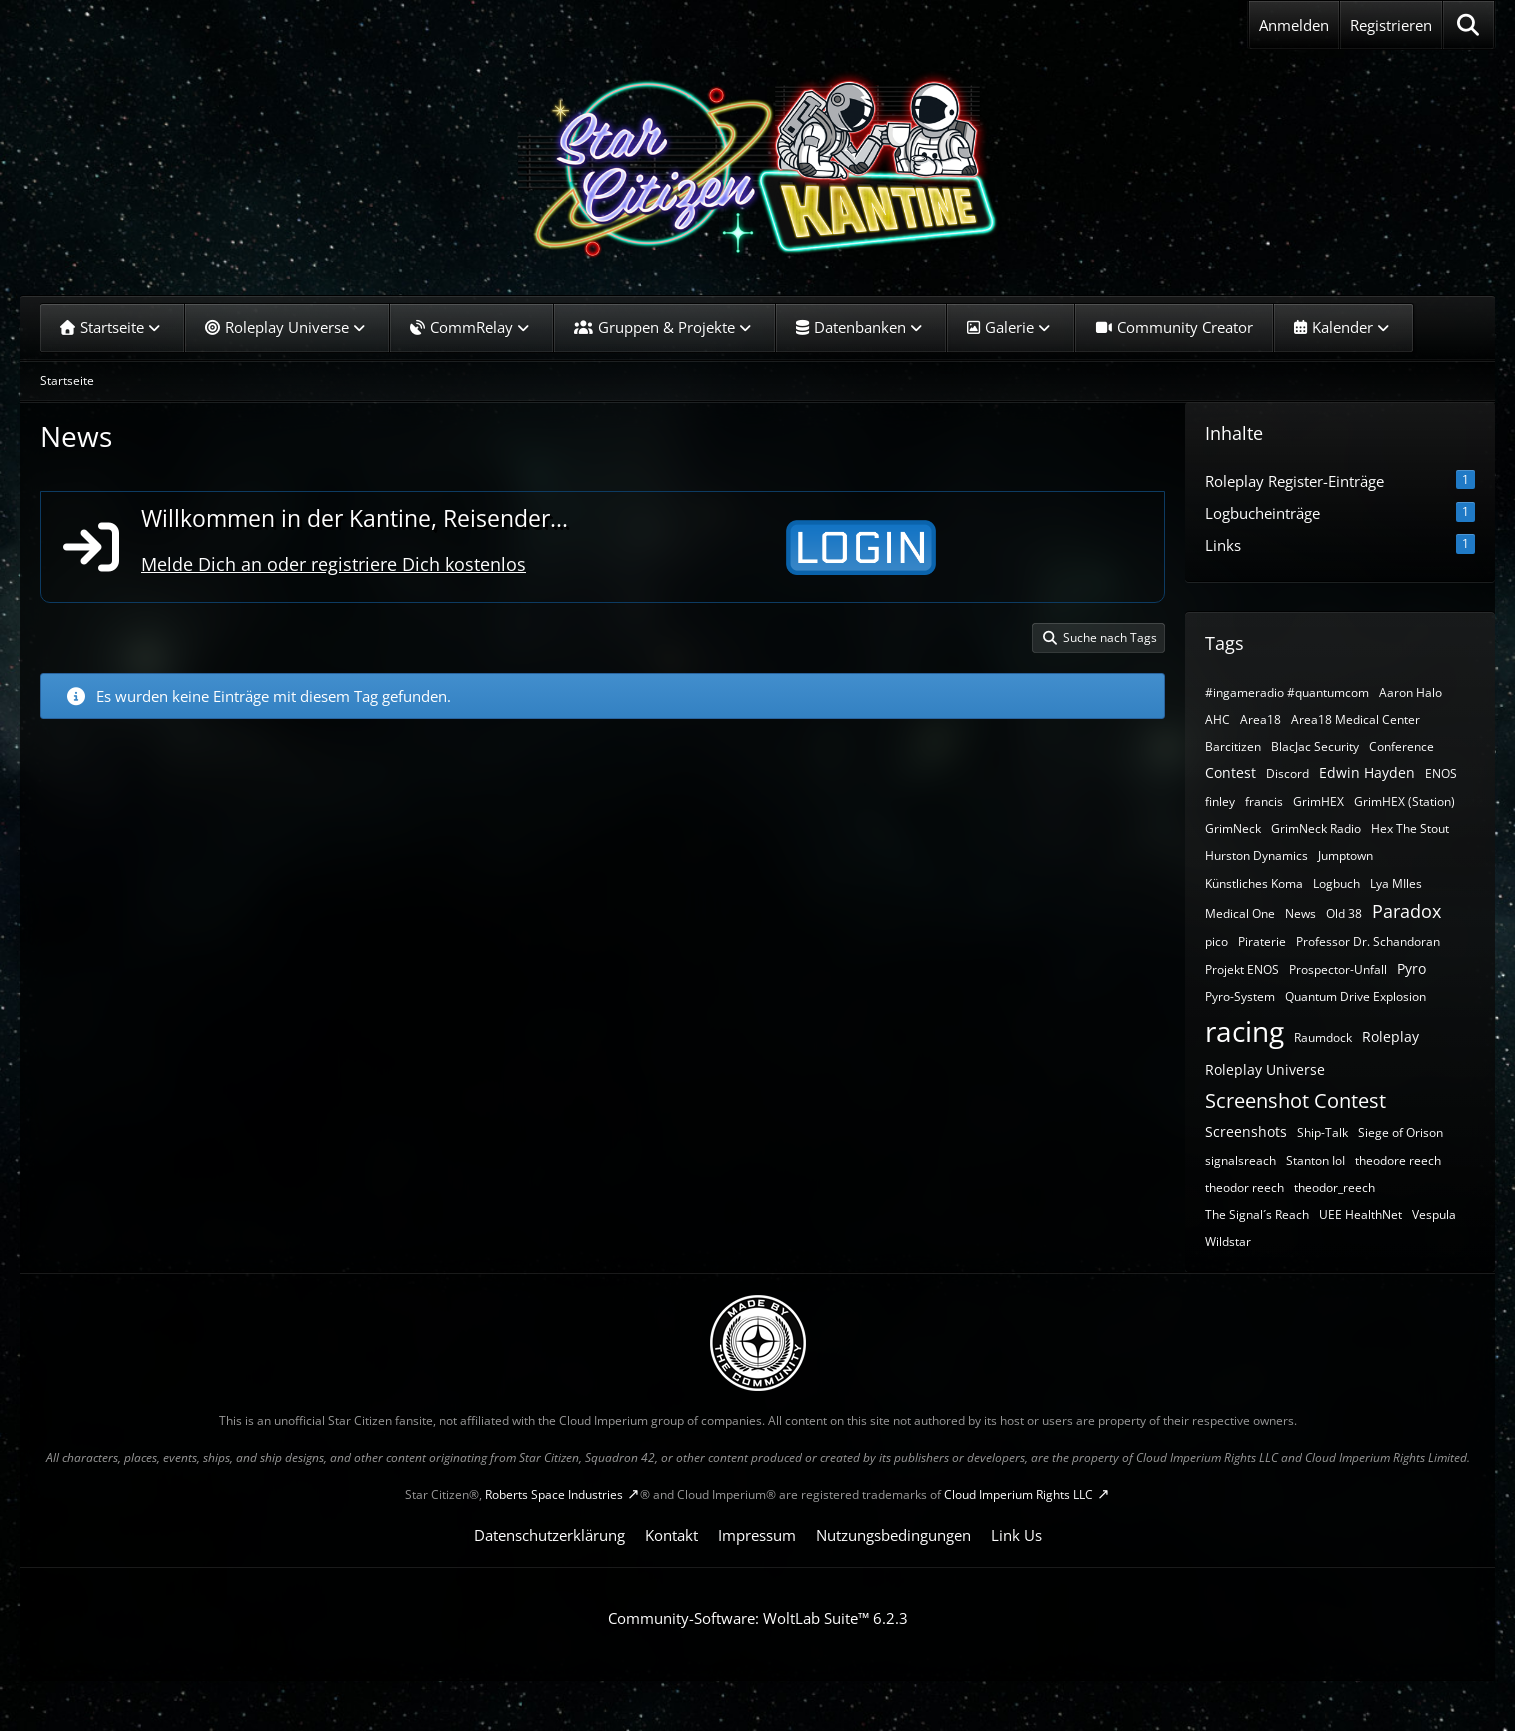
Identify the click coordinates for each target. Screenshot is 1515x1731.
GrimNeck (1233, 828)
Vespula (1434, 1214)
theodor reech (1244, 1187)
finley (1220, 801)
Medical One (1240, 913)
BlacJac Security (1315, 746)
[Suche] (1468, 25)
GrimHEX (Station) (1404, 801)
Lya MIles (1396, 883)
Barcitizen (1233, 746)
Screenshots (1246, 1131)
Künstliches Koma (1254, 883)
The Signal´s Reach (1257, 1214)
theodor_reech (1334, 1187)
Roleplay (1390, 1036)
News (1300, 913)
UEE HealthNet (1360, 1214)
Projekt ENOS (1242, 969)
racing (1244, 1031)
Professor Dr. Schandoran (1368, 941)
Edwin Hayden (1367, 772)
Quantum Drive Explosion (1355, 996)
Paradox (1406, 911)
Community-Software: (758, 1618)
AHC (1217, 719)
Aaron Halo (1410, 692)
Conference (1401, 746)
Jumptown (1345, 855)
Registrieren (1391, 25)
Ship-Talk (1322, 1132)
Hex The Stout (1410, 828)
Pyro (1411, 968)
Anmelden (1294, 25)
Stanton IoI (1315, 1160)
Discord (1287, 773)
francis (1264, 801)
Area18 (1260, 719)
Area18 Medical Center (1355, 719)
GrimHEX (1318, 801)
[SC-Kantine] (757, 165)
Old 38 (1344, 913)
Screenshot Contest (1295, 1100)
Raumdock (1323, 1037)
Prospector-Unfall (1338, 969)
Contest (1230, 772)
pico (1216, 941)
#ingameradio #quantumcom (1287, 692)
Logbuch (1336, 883)
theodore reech (1398, 1160)
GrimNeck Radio (1316, 828)
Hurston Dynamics (1256, 855)
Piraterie (1262, 941)
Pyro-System (1240, 996)
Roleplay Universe (1265, 1069)
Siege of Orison (1400, 1132)
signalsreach (1240, 1160)
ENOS (1441, 773)
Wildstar (1228, 1241)
